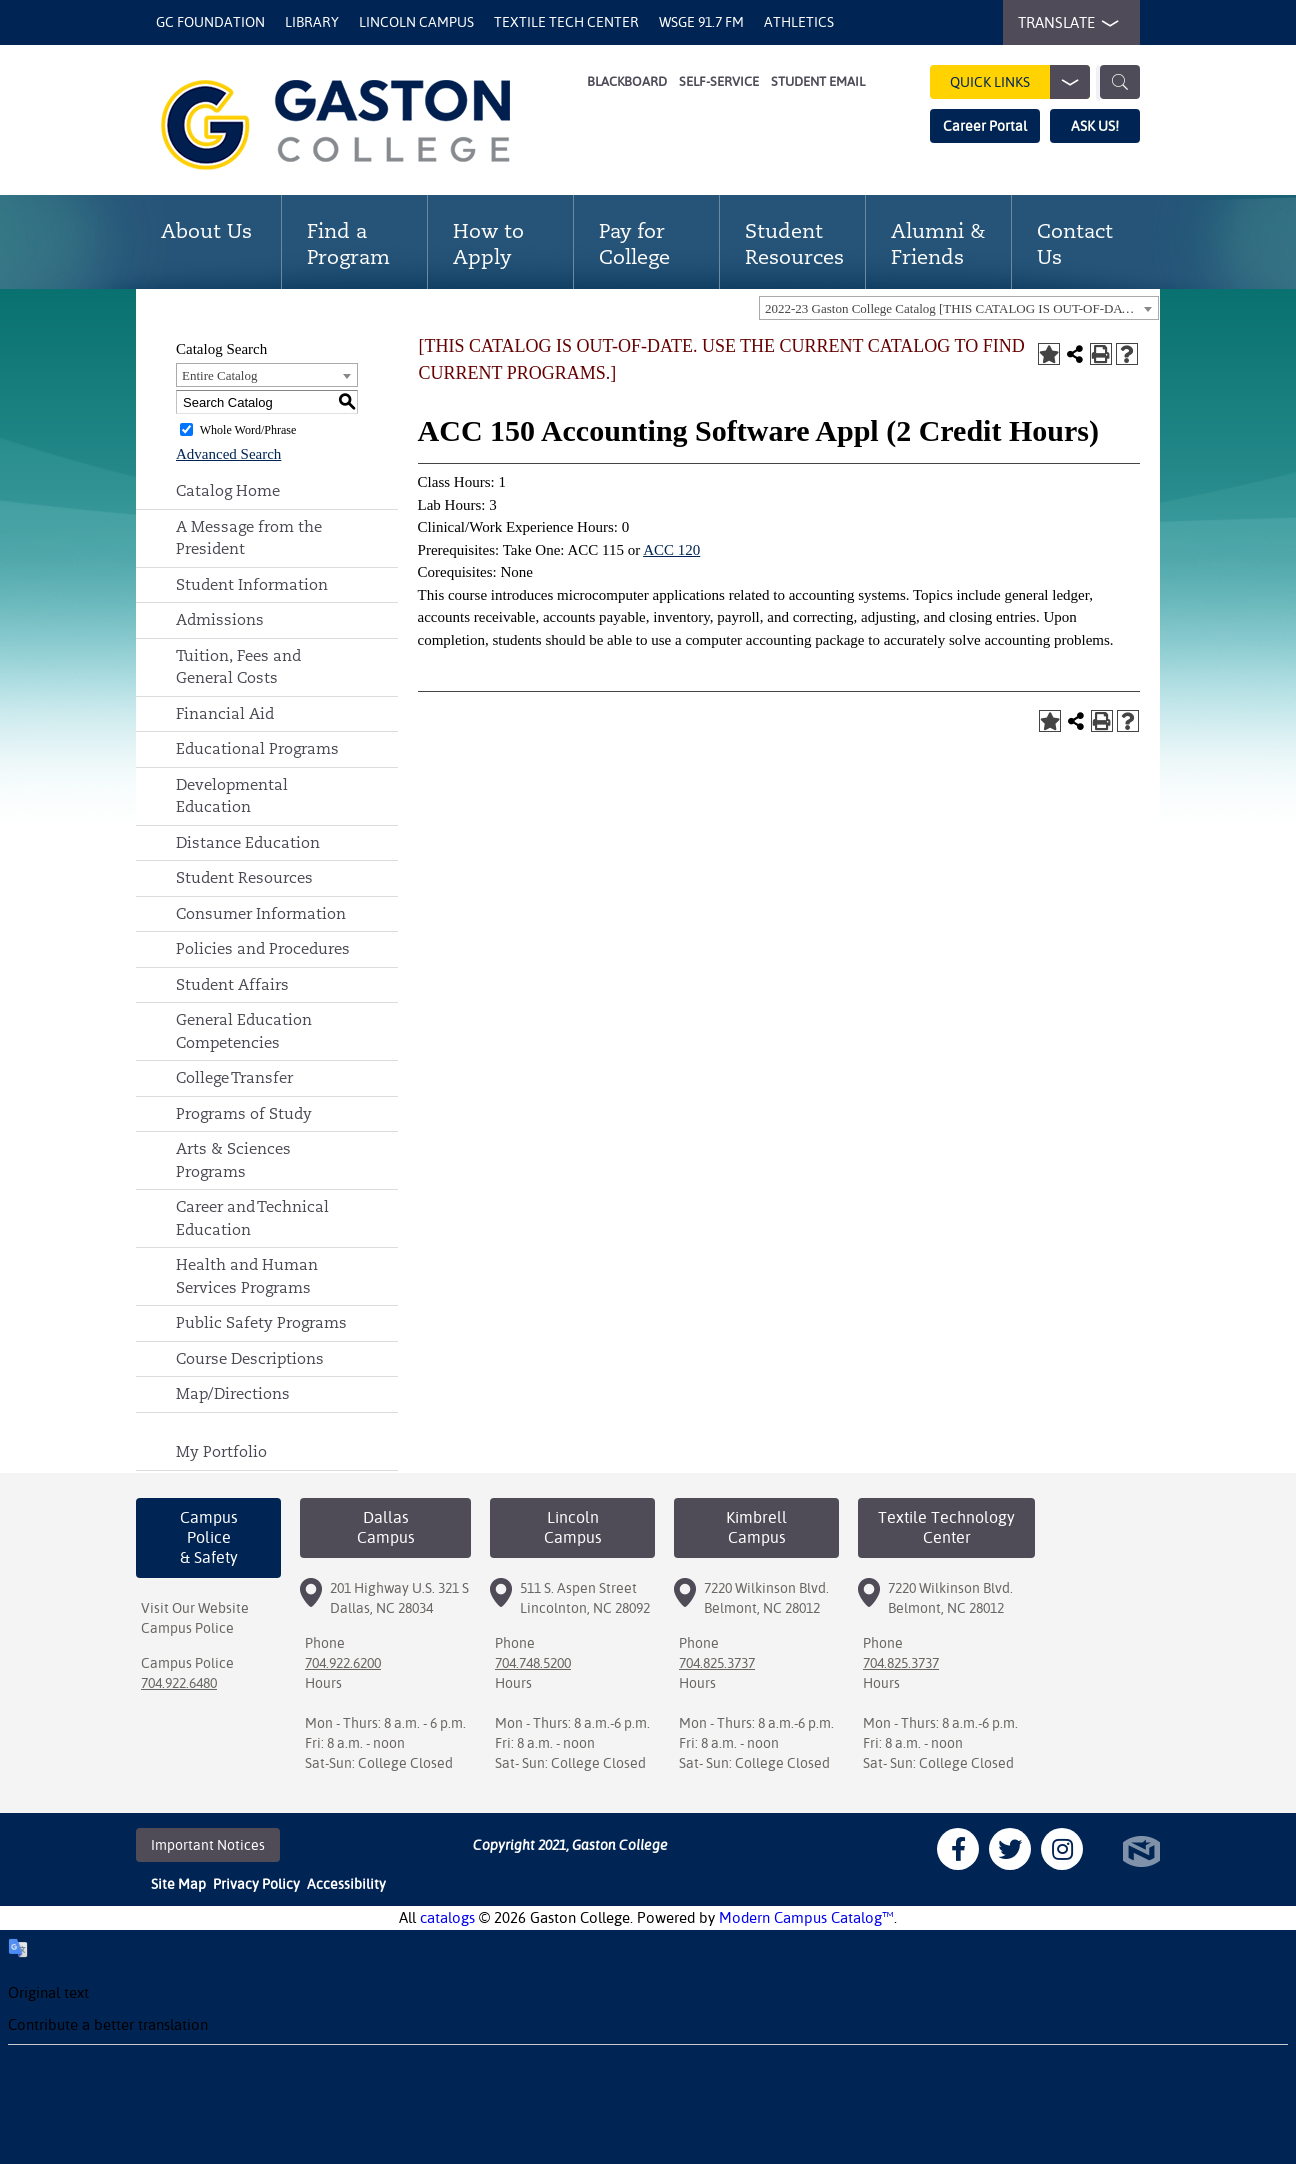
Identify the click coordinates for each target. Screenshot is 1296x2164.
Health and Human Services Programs (247, 1276)
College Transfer (234, 1077)
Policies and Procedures (263, 948)
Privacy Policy (256, 1884)
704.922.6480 (179, 1683)
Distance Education (248, 842)
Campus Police (187, 1628)
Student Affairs (232, 984)
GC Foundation (210, 22)
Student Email (818, 81)
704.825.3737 (717, 1663)
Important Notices (208, 1845)
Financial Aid (225, 713)
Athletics (799, 22)
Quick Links (1020, 82)
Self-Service (719, 81)
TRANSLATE (1064, 23)
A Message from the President (249, 538)
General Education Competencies (244, 1031)
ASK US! (1095, 126)
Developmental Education (232, 796)
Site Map (178, 1884)
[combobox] (959, 308)
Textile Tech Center (566, 22)
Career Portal (985, 126)
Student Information (252, 584)
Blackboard (627, 81)
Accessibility (346, 1884)
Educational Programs (257, 748)
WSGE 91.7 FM (701, 22)
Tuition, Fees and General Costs (238, 667)
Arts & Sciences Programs (233, 1160)
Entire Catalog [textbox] (219, 375)
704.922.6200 (343, 1663)
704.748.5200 (533, 1663)
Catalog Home (228, 490)
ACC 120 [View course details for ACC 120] (671, 550)
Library (312, 22)
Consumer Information (261, 913)
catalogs (447, 1917)
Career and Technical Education (252, 1218)
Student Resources (244, 877)
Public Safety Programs (261, 1322)
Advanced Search (228, 454)
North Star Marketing (1141, 1851)
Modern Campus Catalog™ (806, 1917)
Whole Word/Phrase (248, 430)
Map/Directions (233, 1393)
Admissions (220, 619)
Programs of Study (244, 1113)
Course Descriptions (250, 1358)
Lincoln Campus (416, 22)
